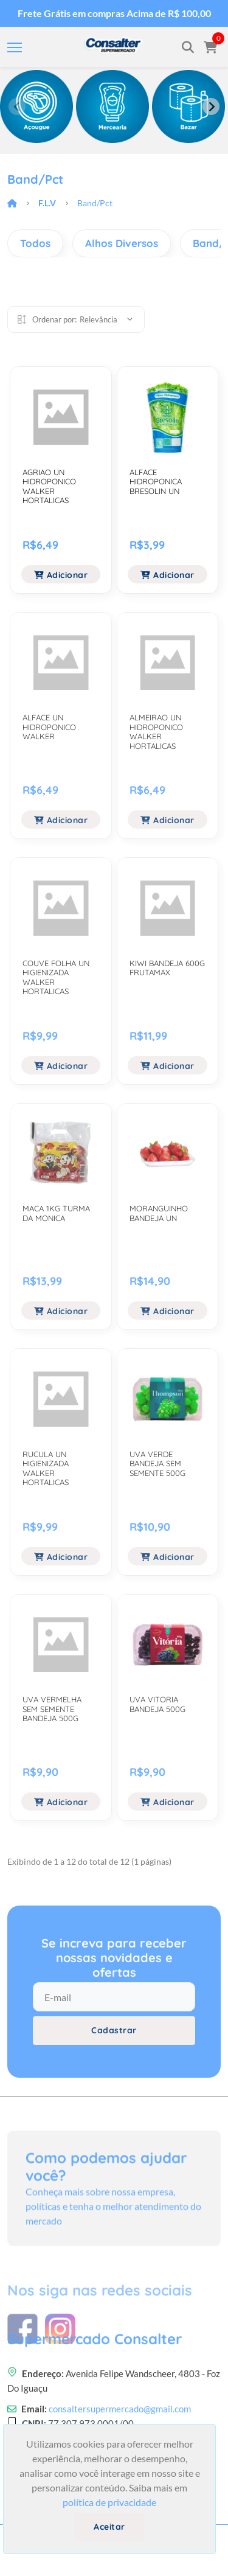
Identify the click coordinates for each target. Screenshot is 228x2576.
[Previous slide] (17, 106)
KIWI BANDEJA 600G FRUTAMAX (167, 968)
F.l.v (47, 203)
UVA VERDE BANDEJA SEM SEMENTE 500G (157, 1463)
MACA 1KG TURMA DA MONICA (56, 1213)
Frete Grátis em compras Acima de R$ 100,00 (114, 13)
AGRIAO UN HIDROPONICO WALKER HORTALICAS (49, 486)
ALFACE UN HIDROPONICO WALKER (49, 726)
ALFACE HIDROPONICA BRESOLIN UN (156, 481)
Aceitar (109, 2526)
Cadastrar (114, 2030)
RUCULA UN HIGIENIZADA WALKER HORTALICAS (45, 1468)
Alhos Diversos (121, 243)
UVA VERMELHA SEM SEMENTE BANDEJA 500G (51, 1708)
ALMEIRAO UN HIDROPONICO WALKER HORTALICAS (156, 731)
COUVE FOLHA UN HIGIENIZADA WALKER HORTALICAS (55, 977)
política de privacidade (109, 2502)
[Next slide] (210, 106)
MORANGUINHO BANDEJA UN (159, 1213)
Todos (35, 243)
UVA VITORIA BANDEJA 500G (157, 1704)
